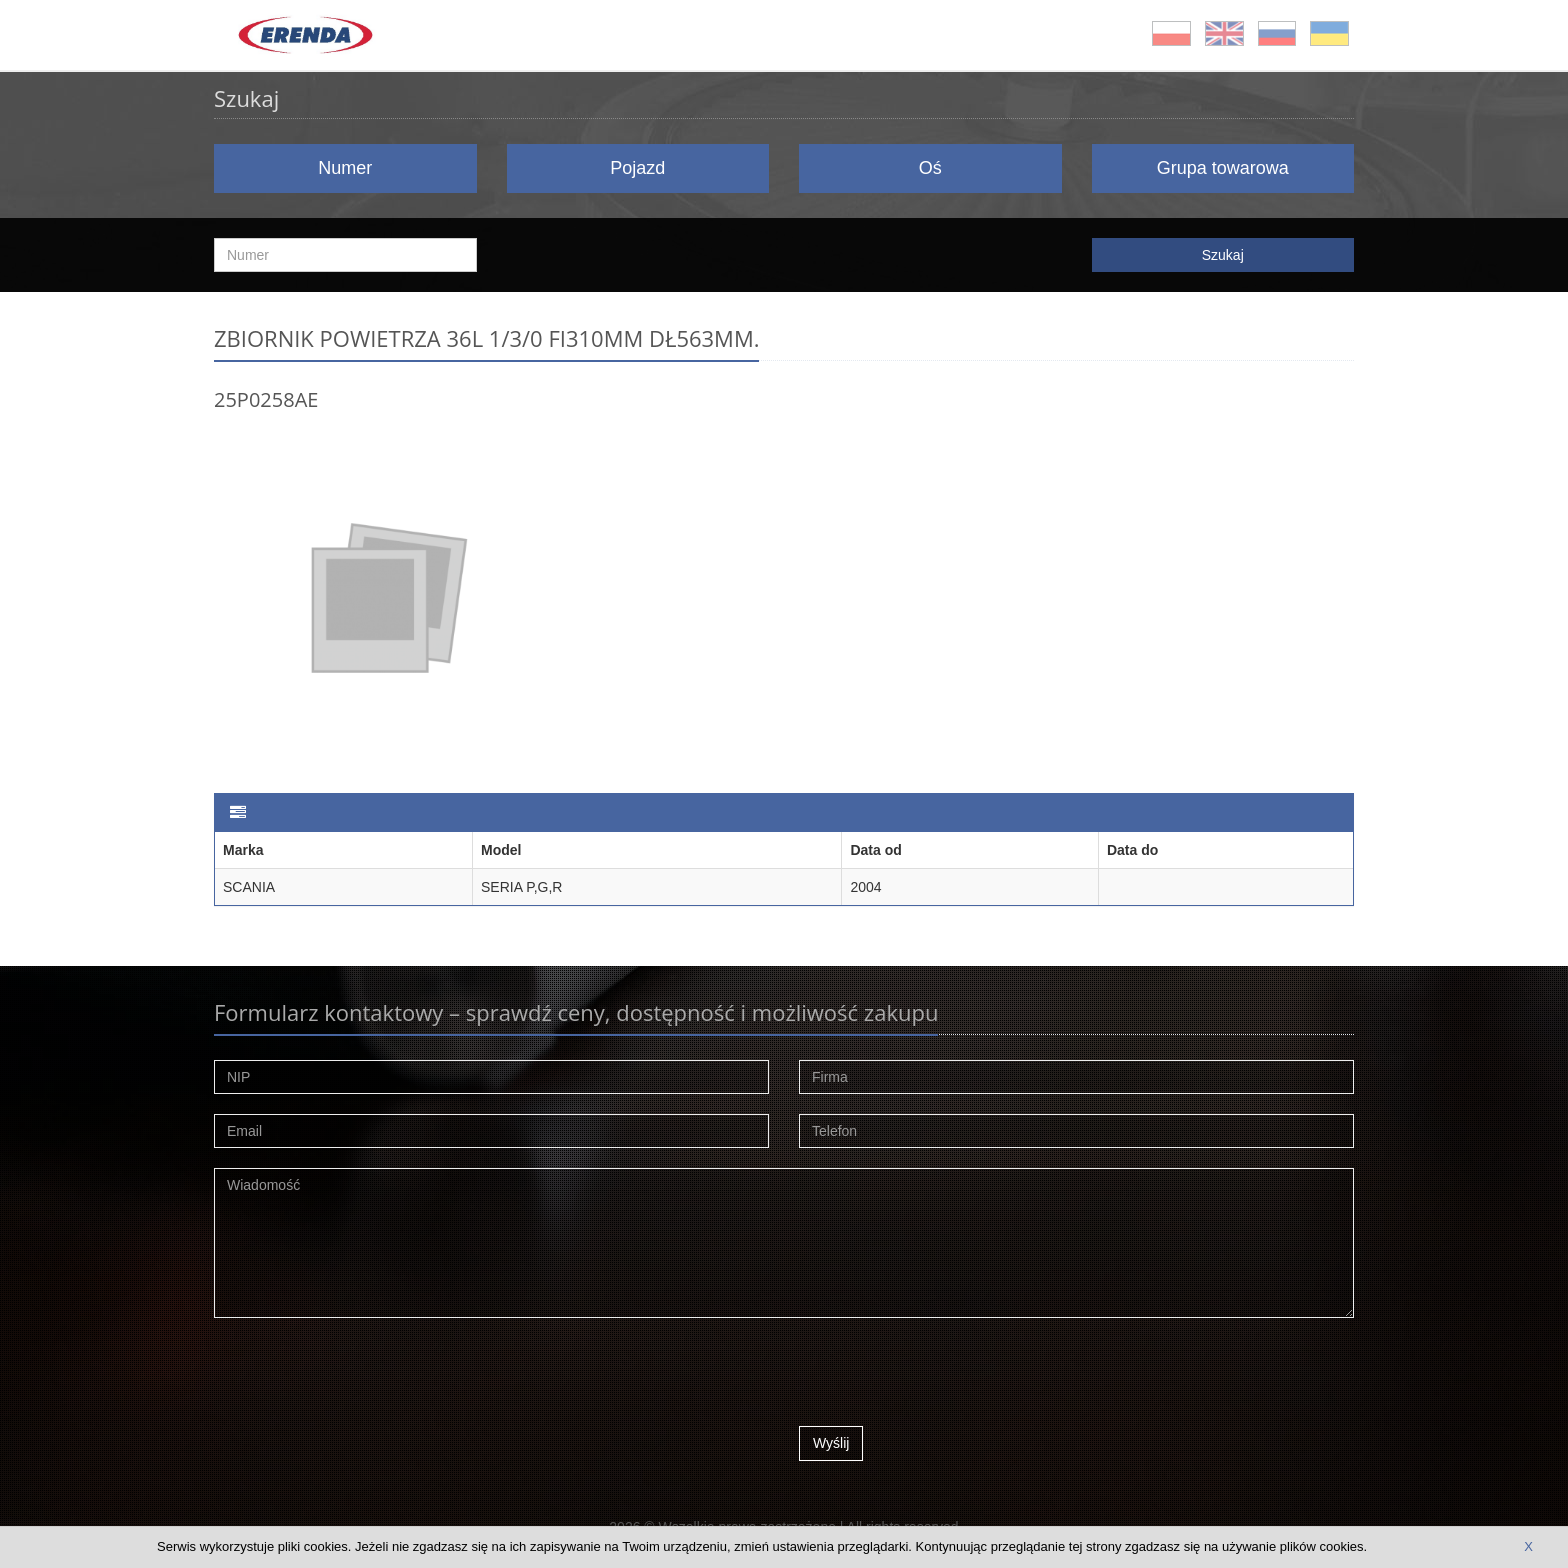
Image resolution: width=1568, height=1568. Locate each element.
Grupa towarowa (1223, 168)
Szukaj (1223, 255)
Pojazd (637, 168)
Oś (930, 168)
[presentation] (951, 1377)
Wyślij (831, 1443)
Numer (345, 168)
